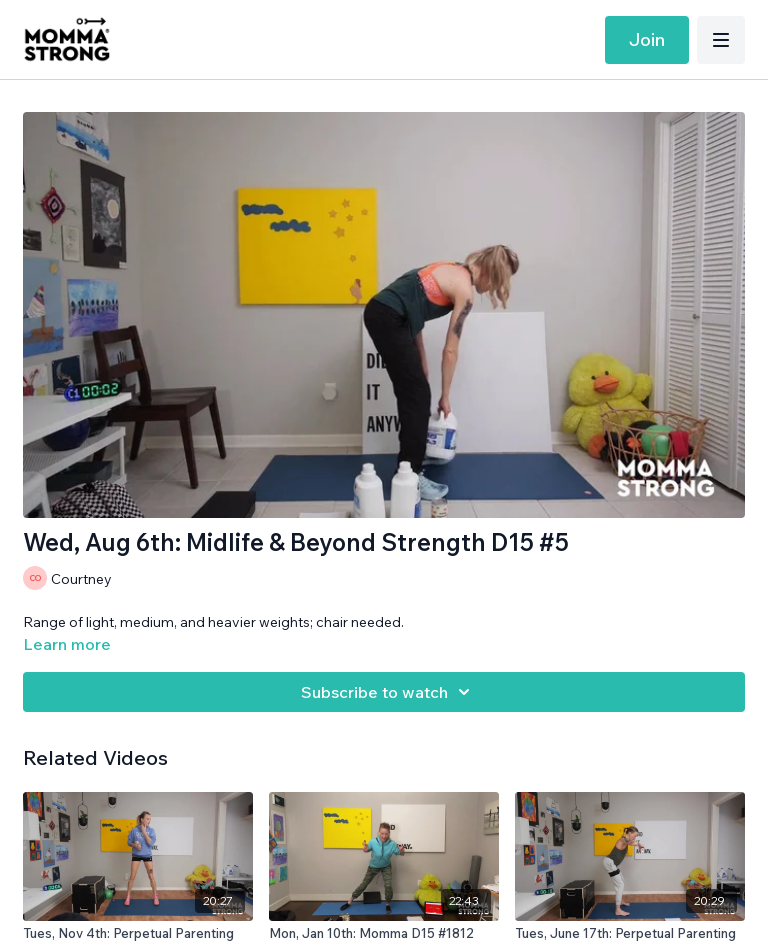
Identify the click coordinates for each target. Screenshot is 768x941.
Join (647, 39)
